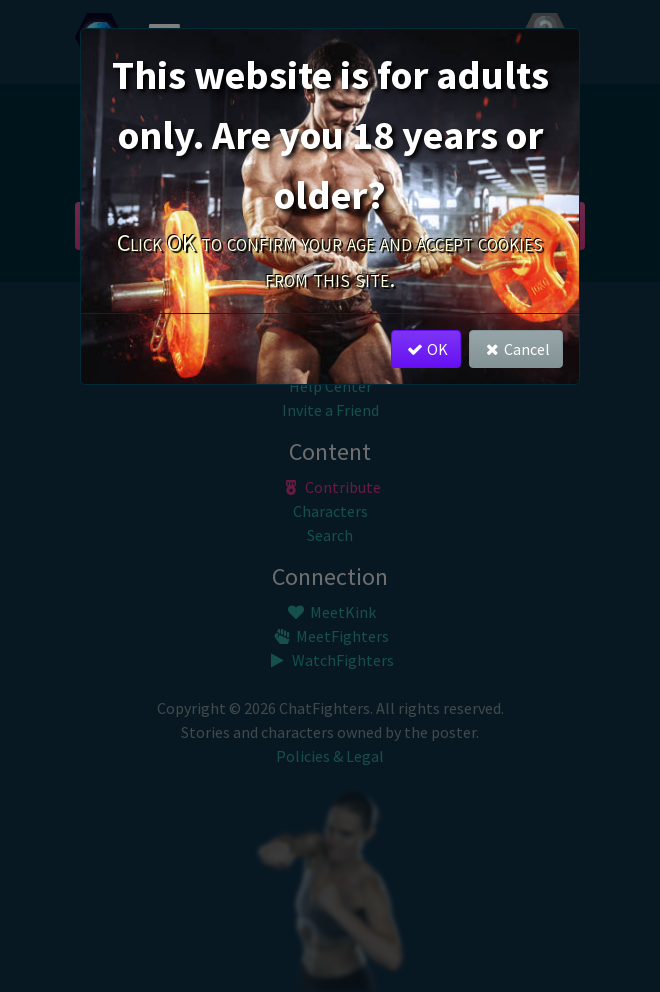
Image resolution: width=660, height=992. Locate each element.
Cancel (516, 349)
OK (425, 349)
